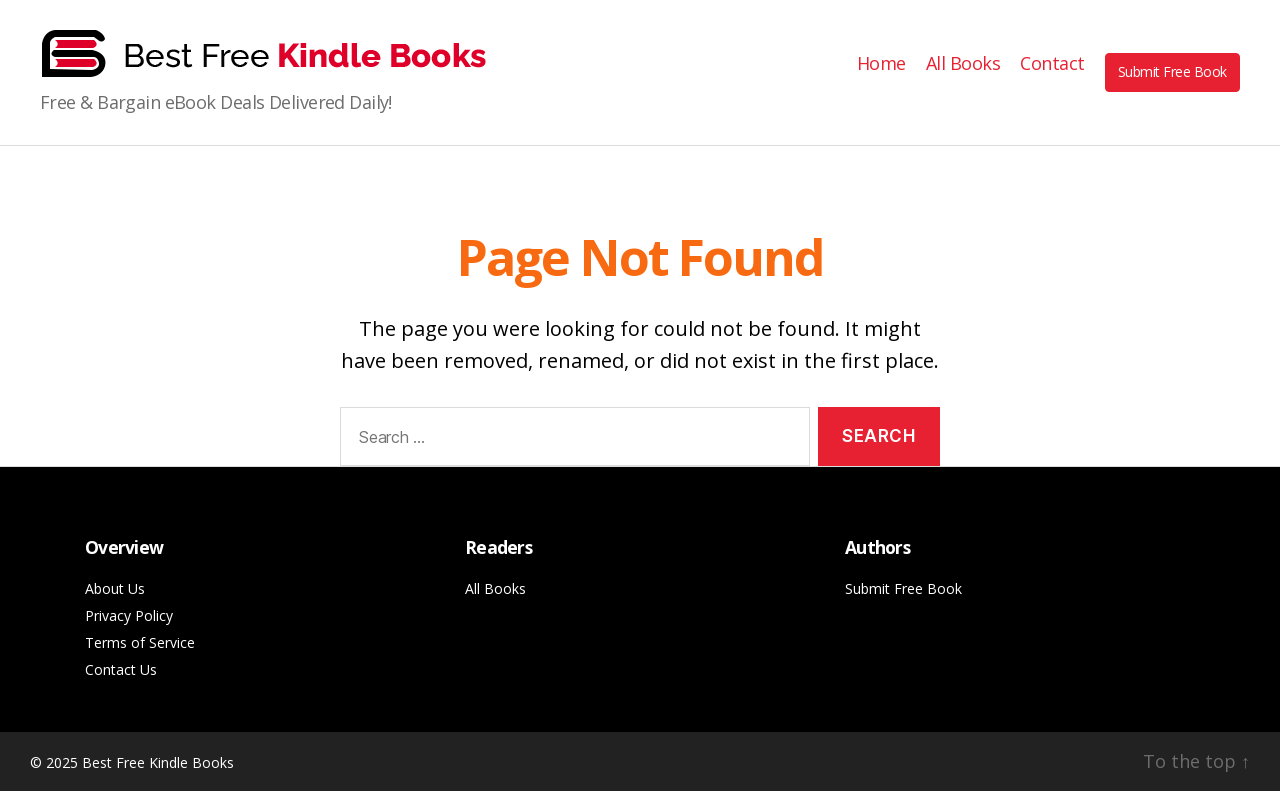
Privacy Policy (129, 615)
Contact (1052, 64)
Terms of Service (140, 642)
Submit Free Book (1172, 71)
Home (881, 64)
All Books (963, 64)
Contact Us (121, 669)
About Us (115, 588)
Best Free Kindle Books (158, 762)
